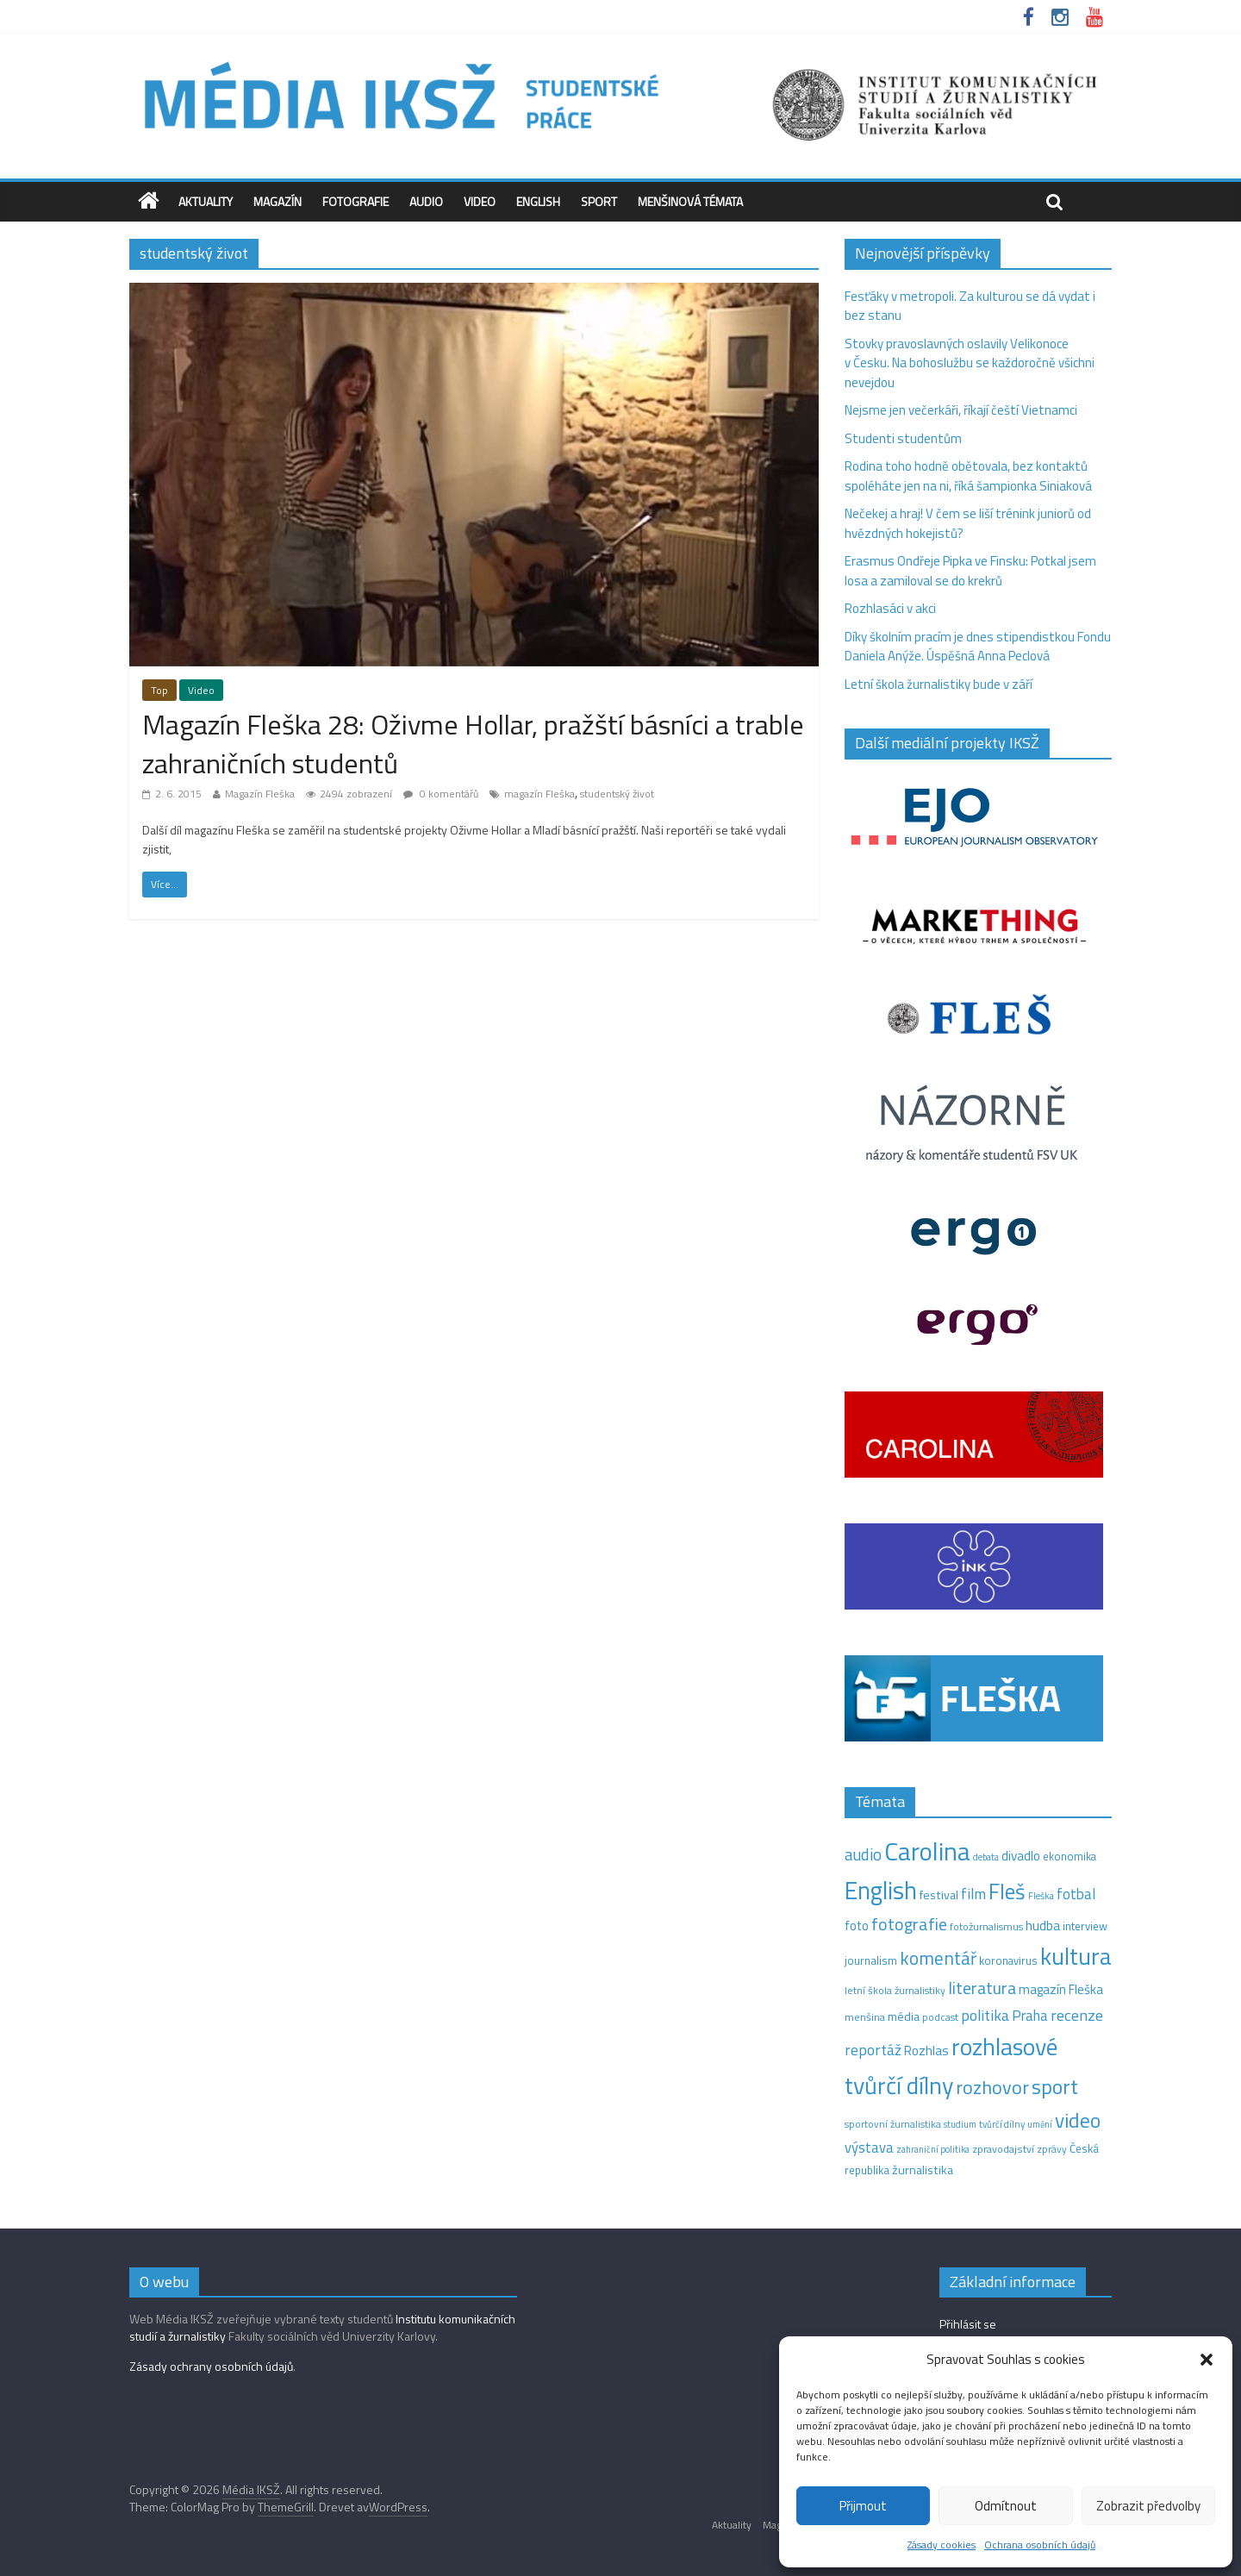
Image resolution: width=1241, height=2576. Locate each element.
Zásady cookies (941, 2544)
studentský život (617, 793)
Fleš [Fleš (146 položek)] (1007, 1891)
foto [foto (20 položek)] (857, 1925)
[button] (1206, 2359)
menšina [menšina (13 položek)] (865, 2017)
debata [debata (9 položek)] (986, 1857)
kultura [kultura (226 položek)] (1076, 1956)
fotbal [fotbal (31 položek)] (1076, 1894)
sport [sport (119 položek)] (1055, 2086)
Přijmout (863, 2506)
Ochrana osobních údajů (1039, 2544)
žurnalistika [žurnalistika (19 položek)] (922, 2169)
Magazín (277, 201)
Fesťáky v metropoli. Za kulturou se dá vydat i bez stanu (970, 306)
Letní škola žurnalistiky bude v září (938, 684)
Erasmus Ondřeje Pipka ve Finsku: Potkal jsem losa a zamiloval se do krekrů (970, 571)
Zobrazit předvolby (1148, 2506)
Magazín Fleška (260, 793)
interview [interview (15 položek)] (1085, 1926)
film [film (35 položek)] (973, 1893)
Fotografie (355, 201)
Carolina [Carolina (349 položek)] (927, 1851)
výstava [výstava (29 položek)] (869, 2147)
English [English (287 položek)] (881, 1890)
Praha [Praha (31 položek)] (1030, 2015)
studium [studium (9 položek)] (960, 2124)
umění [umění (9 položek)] (1039, 2124)
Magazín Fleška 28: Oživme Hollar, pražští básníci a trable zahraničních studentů (473, 743)
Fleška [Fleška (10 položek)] (1041, 1895)
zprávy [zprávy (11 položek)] (1052, 2149)
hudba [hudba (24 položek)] (1043, 1925)
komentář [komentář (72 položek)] (938, 1958)
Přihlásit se (967, 2324)
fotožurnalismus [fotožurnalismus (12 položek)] (986, 1926)
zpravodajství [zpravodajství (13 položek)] (1003, 2149)
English (538, 201)
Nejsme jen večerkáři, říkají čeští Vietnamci (961, 410)
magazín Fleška (539, 793)
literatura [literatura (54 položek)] (982, 1988)
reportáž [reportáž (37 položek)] (873, 2049)
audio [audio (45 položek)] (863, 1854)
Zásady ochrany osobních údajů (211, 2366)
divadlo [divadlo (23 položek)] (1020, 1856)
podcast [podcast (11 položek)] (940, 2017)
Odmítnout (1006, 2506)
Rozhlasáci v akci (890, 608)
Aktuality (205, 201)
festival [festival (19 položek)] (939, 1894)
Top (159, 690)
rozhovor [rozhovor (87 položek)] (992, 2087)
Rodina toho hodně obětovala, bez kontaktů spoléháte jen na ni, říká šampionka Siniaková (968, 476)
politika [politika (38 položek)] (985, 2015)
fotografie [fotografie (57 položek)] (909, 1923)
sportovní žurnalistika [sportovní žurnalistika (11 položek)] (893, 2124)
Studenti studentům (903, 438)
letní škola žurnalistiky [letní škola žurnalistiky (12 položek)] (895, 1990)
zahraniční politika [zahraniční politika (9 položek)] (933, 2149)
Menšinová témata (690, 201)
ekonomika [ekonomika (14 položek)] (1069, 1856)
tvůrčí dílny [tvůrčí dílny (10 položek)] (1002, 2123)
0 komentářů (440, 793)
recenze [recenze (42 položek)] (1077, 2015)
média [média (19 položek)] (904, 2016)
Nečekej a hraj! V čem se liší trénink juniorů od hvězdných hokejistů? (968, 523)
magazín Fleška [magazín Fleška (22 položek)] (1061, 1989)
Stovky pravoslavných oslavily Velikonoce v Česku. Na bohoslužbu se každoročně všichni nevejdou (969, 363)
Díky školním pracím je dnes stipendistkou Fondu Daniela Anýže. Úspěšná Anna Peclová (978, 646)
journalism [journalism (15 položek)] (871, 1960)
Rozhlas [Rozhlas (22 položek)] (926, 2050)
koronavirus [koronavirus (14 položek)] (1008, 1960)
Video (480, 201)
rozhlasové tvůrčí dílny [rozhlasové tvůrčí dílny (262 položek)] (951, 2066)
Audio (426, 201)
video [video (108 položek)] (1078, 2120)
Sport (599, 201)
